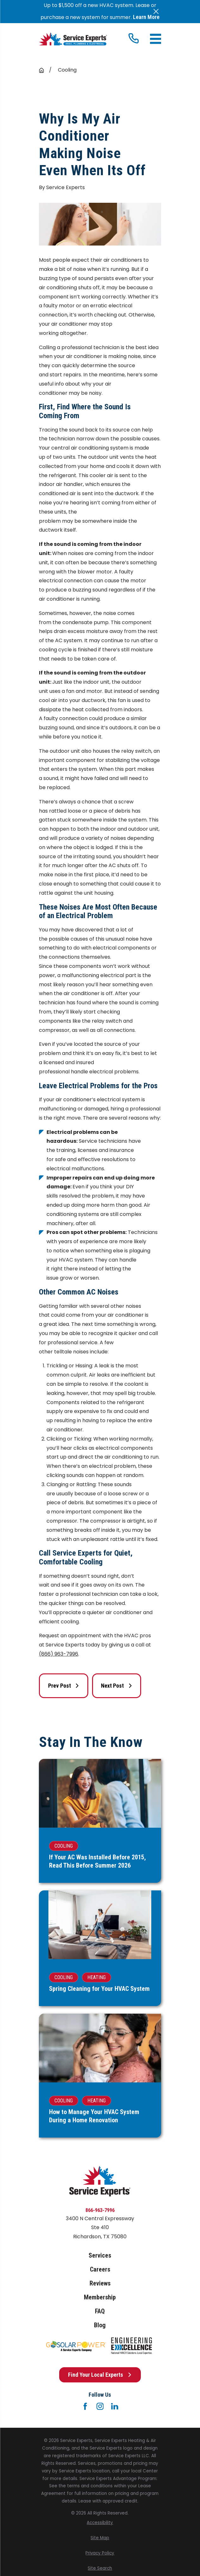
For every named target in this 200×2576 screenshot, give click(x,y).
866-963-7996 (100, 2210)
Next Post (116, 1685)
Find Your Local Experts (100, 2374)
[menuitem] (100, 2523)
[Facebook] (85, 2406)
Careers (100, 2269)
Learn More (146, 17)
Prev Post (63, 1685)
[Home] (73, 39)
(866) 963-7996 (58, 1654)
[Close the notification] (156, 11)
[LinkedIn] (114, 2406)
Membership (100, 2297)
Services (100, 2255)
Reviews (100, 2283)
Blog (100, 2325)
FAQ (100, 2311)
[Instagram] (100, 2406)
